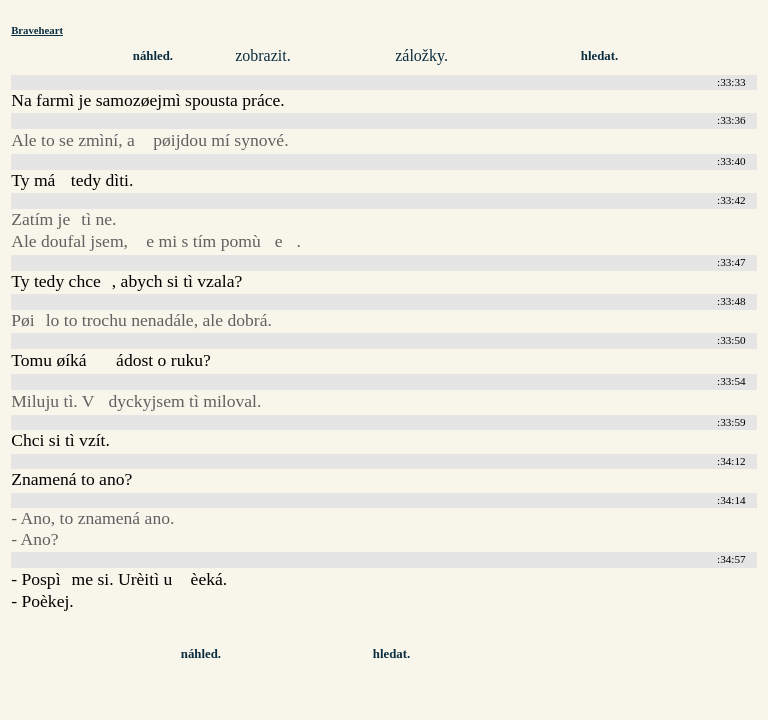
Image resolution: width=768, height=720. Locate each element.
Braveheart (37, 30)
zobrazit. (263, 55)
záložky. (421, 55)
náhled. (153, 56)
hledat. (599, 56)
